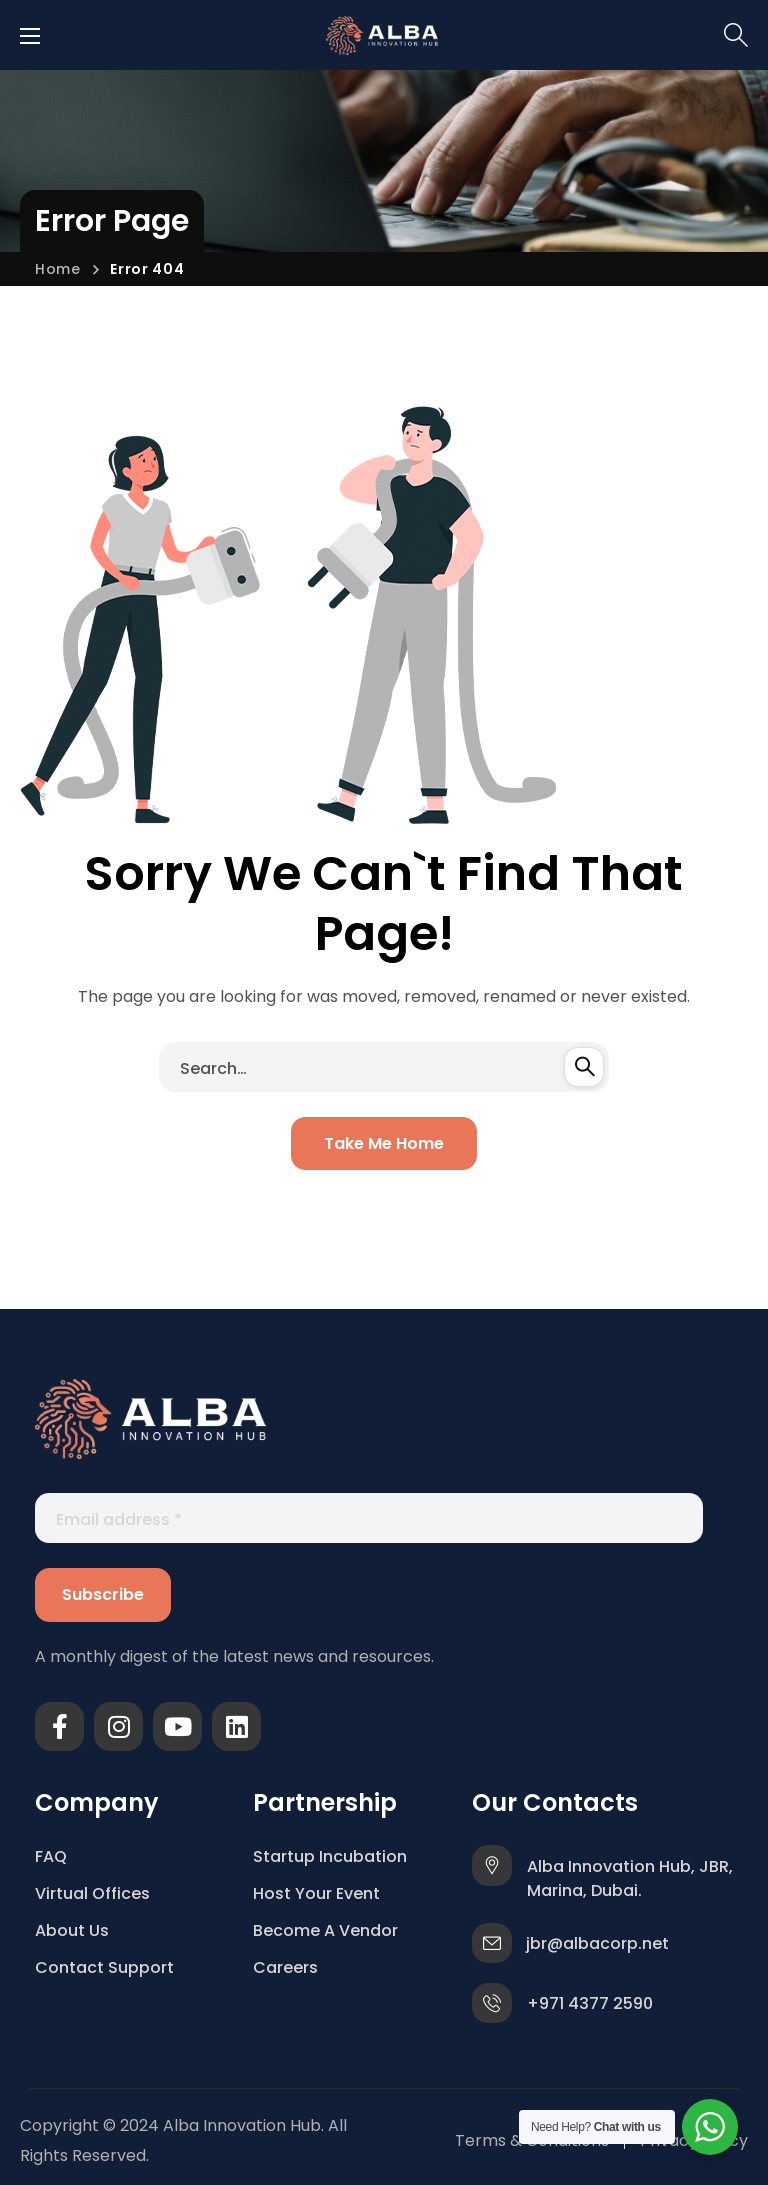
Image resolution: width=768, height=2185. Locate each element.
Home (58, 269)
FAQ (51, 1856)
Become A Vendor (325, 1930)
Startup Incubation (330, 1856)
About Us (72, 1930)
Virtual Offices (92, 1893)
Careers (285, 1967)
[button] (736, 35)
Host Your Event (316, 1893)
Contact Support (104, 1967)
